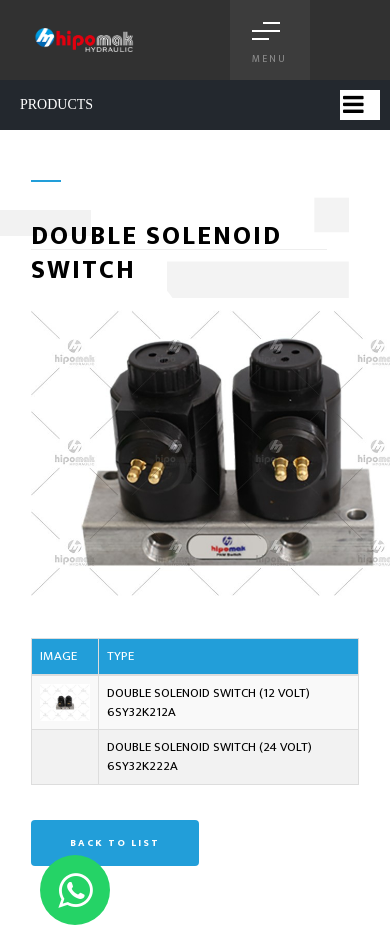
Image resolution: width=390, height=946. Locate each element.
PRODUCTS (56, 104)
